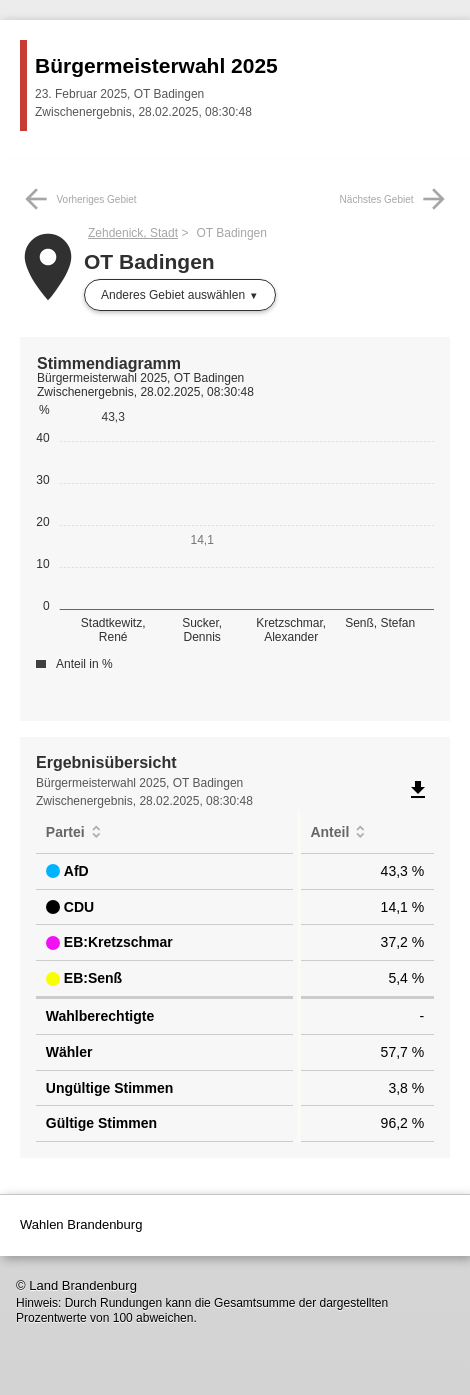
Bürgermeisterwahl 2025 (156, 65)
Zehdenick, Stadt (133, 233)
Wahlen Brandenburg (81, 1224)
